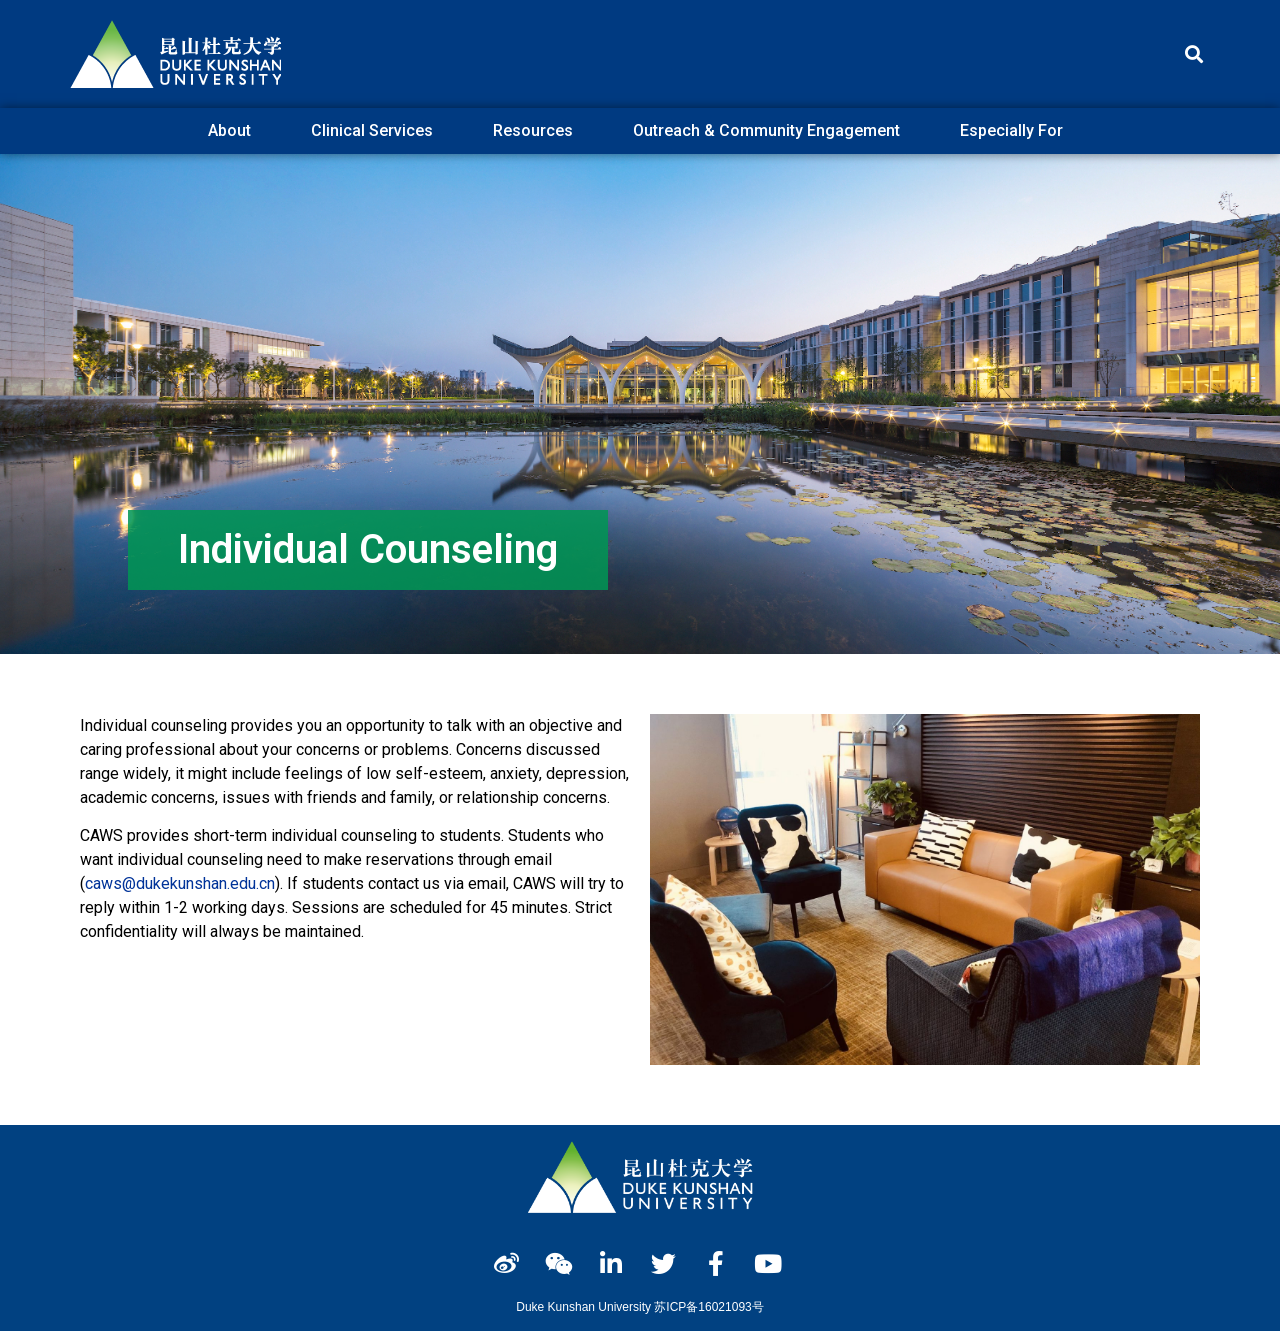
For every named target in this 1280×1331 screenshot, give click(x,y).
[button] (1193, 54)
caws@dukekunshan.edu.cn (180, 883)
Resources (538, 131)
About (234, 131)
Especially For (1016, 131)
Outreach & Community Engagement (771, 131)
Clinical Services (377, 131)
